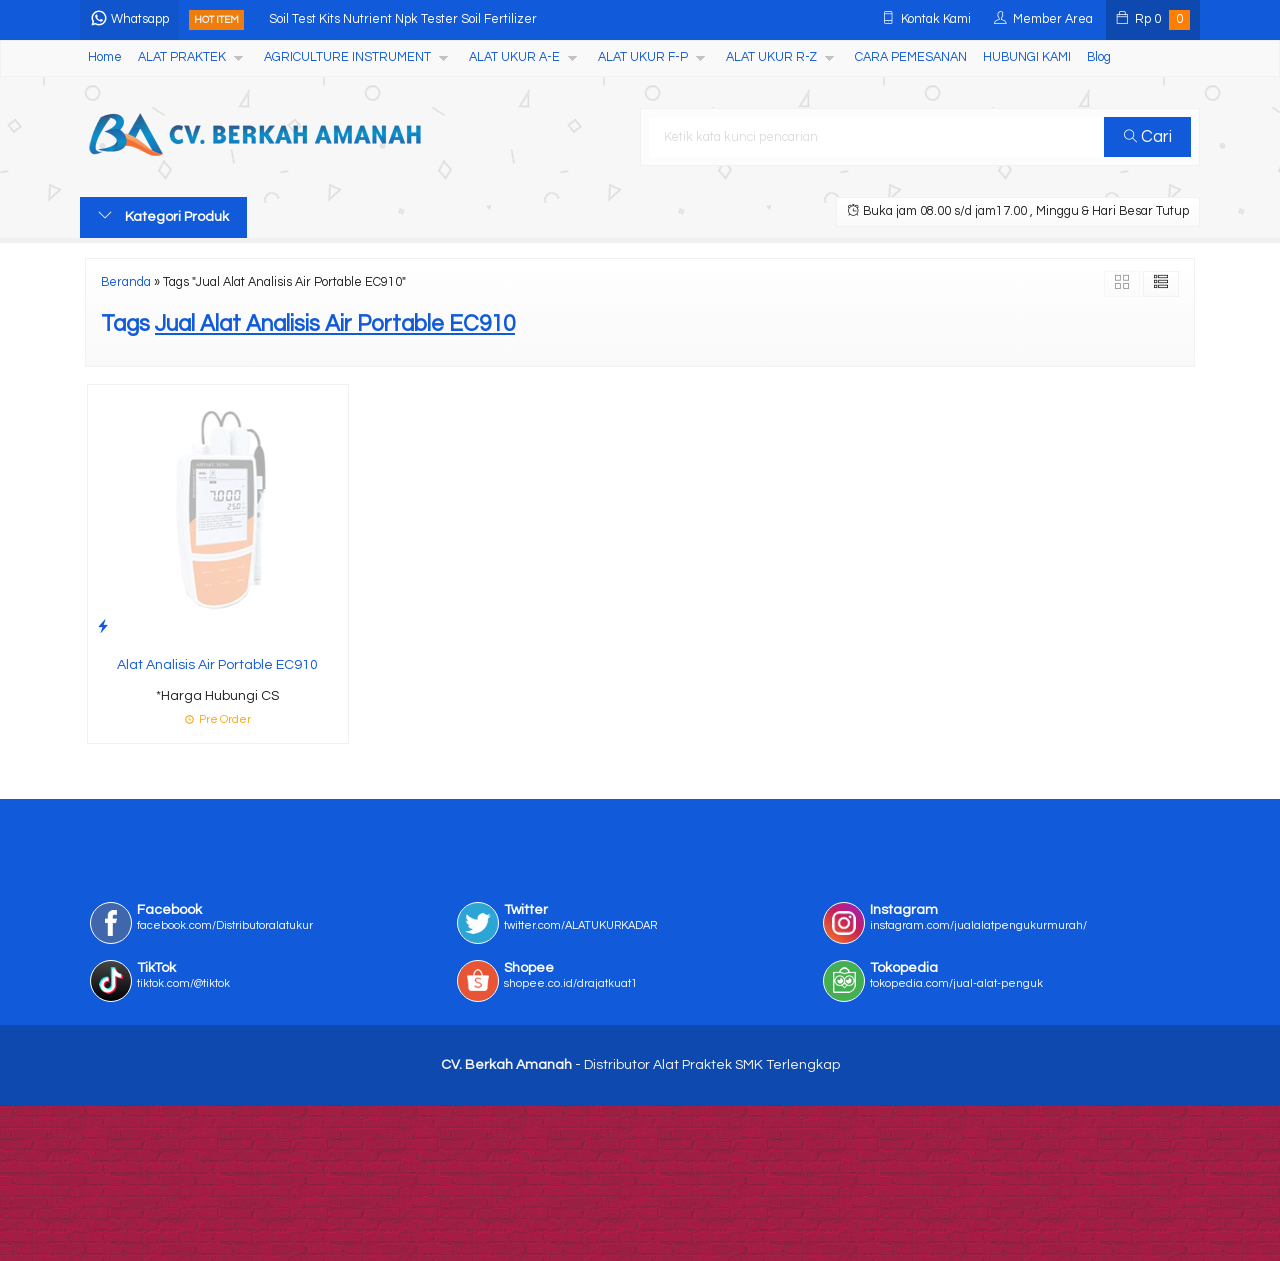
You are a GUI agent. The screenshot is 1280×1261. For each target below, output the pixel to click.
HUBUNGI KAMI (1027, 57)
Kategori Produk (163, 216)
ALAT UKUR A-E (514, 57)
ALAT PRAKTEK (182, 57)
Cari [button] (1148, 137)
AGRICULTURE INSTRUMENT (347, 57)
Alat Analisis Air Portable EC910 (217, 665)
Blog (1099, 57)
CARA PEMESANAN (911, 57)
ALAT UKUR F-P (643, 57)
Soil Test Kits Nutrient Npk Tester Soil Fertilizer (403, 19)
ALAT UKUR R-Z (771, 57)
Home (105, 57)
